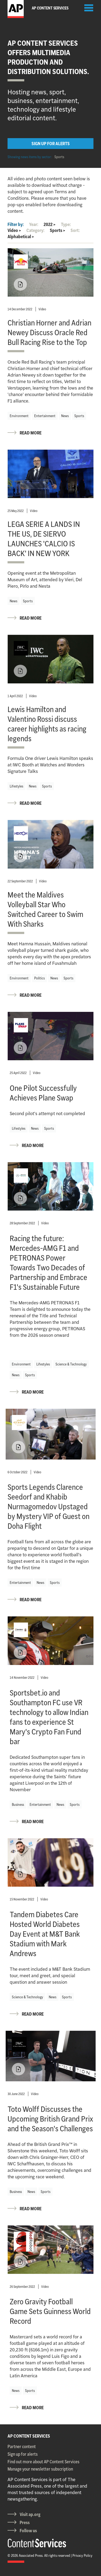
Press (25, 2522)
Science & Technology (71, 1364)
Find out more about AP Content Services (43, 2462)
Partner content (22, 2446)
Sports (59, 156)
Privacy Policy (82, 2555)
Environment (19, 415)
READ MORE (30, 433)
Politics (39, 978)
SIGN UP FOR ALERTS (51, 144)
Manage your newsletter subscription (40, 2469)
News (65, 415)
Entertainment (44, 415)
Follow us (28, 2530)
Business (18, 1804)
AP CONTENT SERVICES (29, 2436)
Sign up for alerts (23, 2454)
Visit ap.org (30, 2514)
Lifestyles (16, 786)
